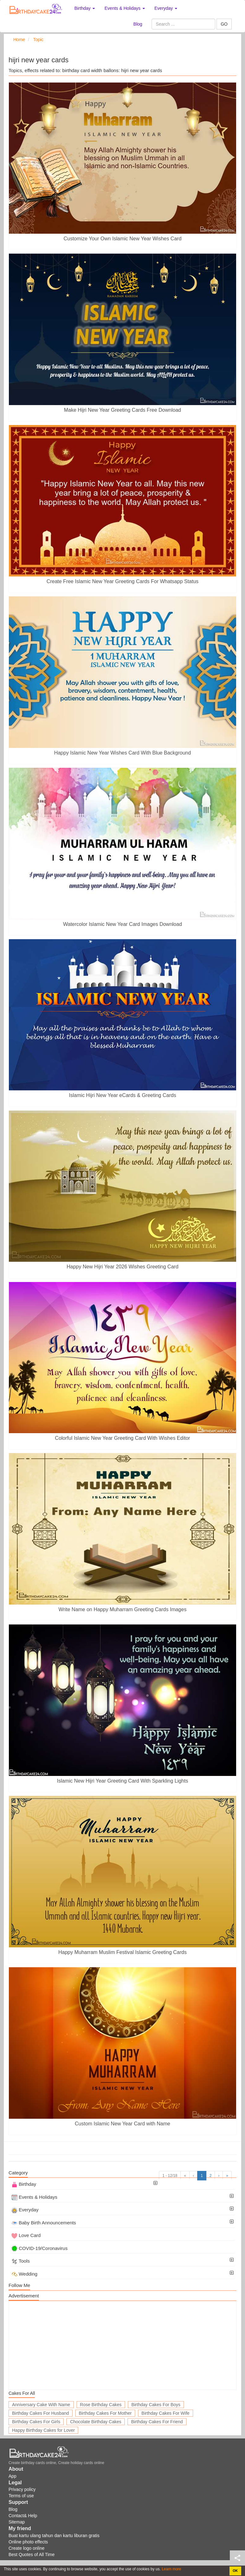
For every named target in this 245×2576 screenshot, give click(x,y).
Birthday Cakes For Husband (40, 2413)
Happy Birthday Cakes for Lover (43, 2430)
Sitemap (17, 2521)
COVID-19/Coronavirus (39, 2248)
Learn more (171, 2569)
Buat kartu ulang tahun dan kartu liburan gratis (54, 2535)
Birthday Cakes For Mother (105, 2413)
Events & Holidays (34, 2197)
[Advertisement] (122, 2345)
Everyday (25, 2209)
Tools (20, 2261)
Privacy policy (22, 2489)
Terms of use (21, 2495)
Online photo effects (28, 2541)
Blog (137, 24)
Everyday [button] (165, 8)
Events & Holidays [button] (124, 8)
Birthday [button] (84, 8)
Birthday (23, 2184)
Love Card (26, 2235)
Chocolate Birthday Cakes (95, 2421)
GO (224, 24)
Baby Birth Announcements (43, 2222)
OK (235, 2571)
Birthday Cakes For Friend (157, 2421)
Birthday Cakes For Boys (155, 2404)
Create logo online (27, 2548)
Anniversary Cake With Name (41, 2404)
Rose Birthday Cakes (101, 2404)
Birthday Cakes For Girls (36, 2421)
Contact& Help (23, 2515)
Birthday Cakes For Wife (165, 2413)
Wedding (24, 2274)
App (12, 2476)
